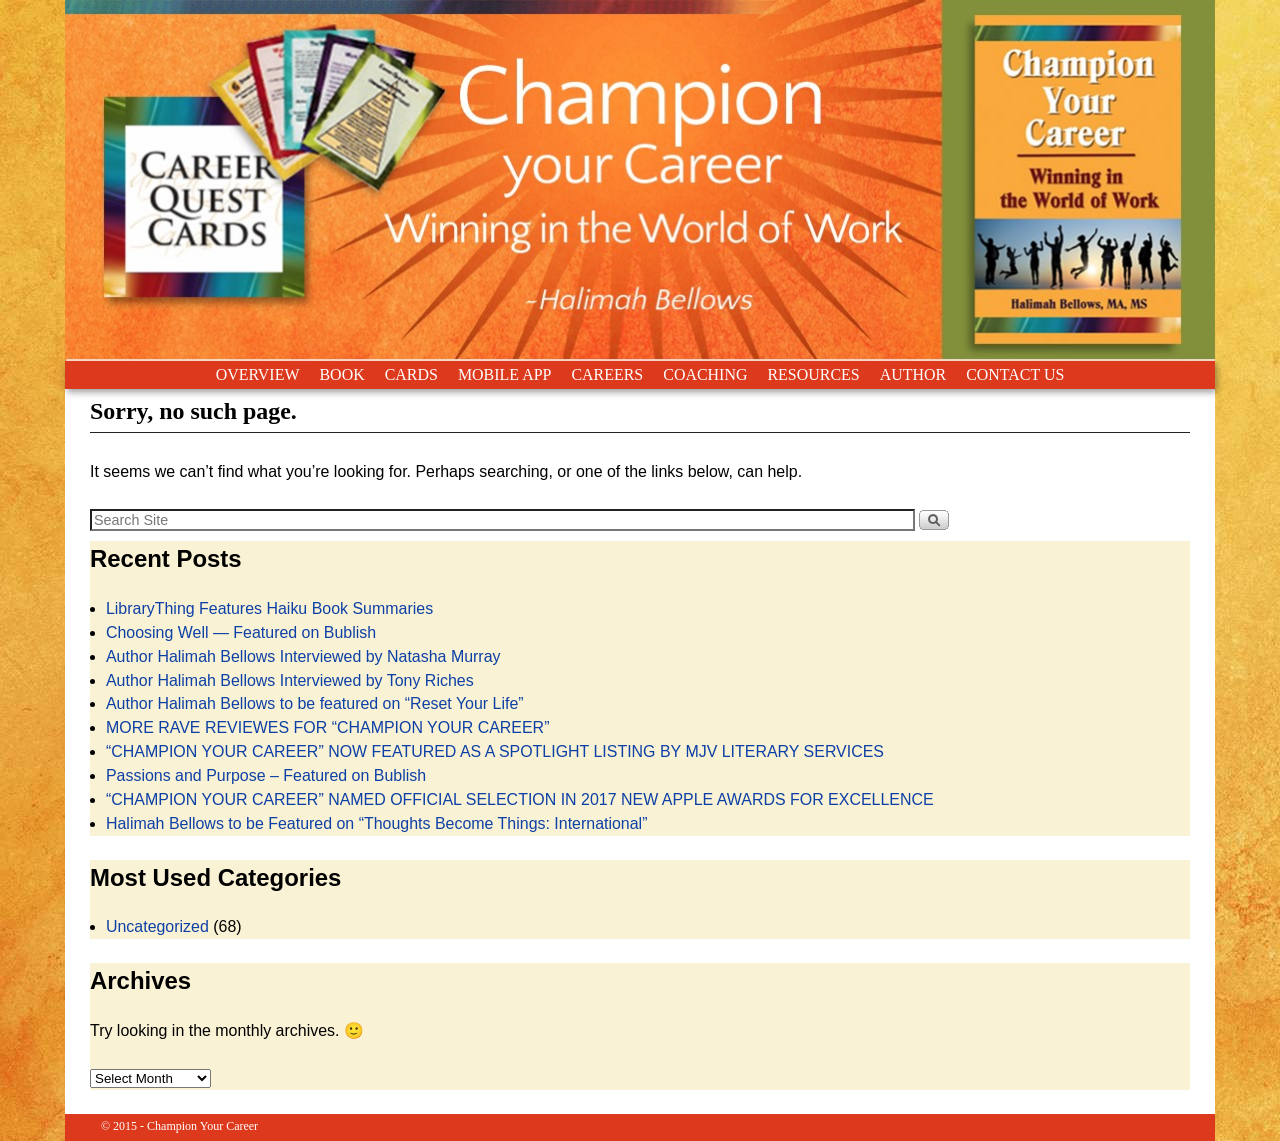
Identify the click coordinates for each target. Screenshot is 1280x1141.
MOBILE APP (505, 374)
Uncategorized (157, 926)
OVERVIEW (258, 374)
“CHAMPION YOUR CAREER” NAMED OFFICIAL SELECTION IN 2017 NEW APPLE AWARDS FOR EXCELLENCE (520, 799)
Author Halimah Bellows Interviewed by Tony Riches (290, 680)
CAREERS (607, 374)
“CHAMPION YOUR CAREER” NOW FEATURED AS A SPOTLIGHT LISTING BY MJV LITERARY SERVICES (495, 751)
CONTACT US (1015, 374)
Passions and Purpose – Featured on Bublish (266, 775)
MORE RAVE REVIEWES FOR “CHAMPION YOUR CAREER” (328, 727)
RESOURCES (813, 374)
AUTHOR (913, 374)
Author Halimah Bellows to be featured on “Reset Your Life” (315, 703)
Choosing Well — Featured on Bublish (241, 632)
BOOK (341, 374)
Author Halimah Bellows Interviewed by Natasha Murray (303, 656)
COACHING (705, 374)
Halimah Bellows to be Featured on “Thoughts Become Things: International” (377, 823)
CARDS (411, 374)
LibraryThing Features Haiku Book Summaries (269, 608)
